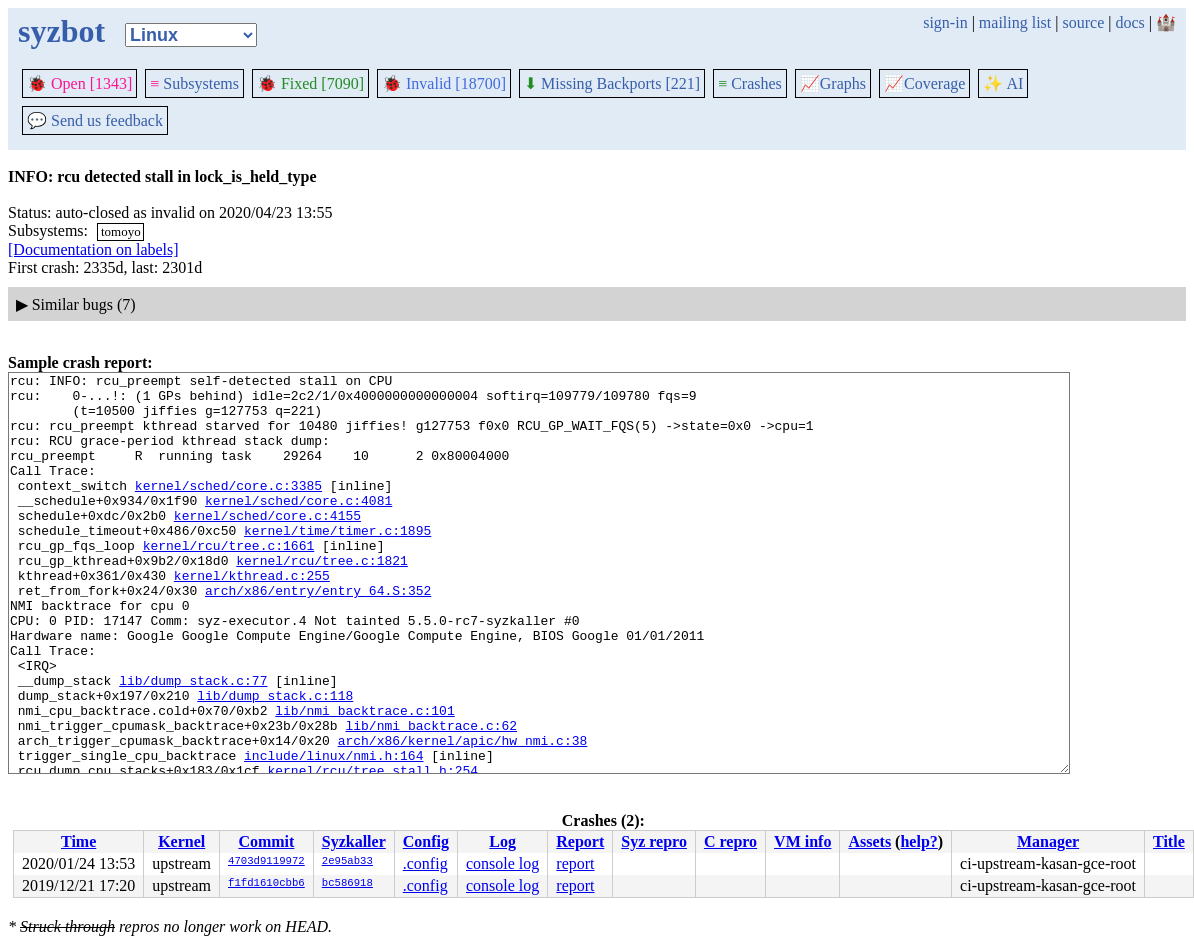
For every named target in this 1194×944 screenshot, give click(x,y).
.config (425, 863)
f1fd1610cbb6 (266, 884)
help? (918, 841)
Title (1169, 841)
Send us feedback (95, 120)
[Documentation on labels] (93, 249)
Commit (266, 841)
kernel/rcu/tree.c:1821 (322, 599)
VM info (802, 841)
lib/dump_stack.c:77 (193, 743)
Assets (869, 841)
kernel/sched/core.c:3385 (228, 509)
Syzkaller (354, 841)
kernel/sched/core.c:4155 (267, 545)
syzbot (61, 31)
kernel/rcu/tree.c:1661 (229, 581)
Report (580, 841)
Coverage (924, 83)
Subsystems (194, 83)
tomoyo (121, 231)
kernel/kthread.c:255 (252, 617)
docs (1129, 22)
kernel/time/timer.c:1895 (337, 563)
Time (78, 841)
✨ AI (1003, 83)
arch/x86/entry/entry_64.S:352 (318, 635)
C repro (730, 841)
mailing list (1015, 22)
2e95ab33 (347, 862)
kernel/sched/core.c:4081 (298, 527)
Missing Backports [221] (612, 83)
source (1084, 22)
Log (502, 841)
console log (502, 863)
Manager (1048, 841)
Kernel (181, 841)
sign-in (945, 22)
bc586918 (347, 884)
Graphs (833, 83)
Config (426, 841)
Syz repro (654, 841)
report (575, 863)
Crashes (750, 83)
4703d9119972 (266, 862)
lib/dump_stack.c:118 (275, 761)
